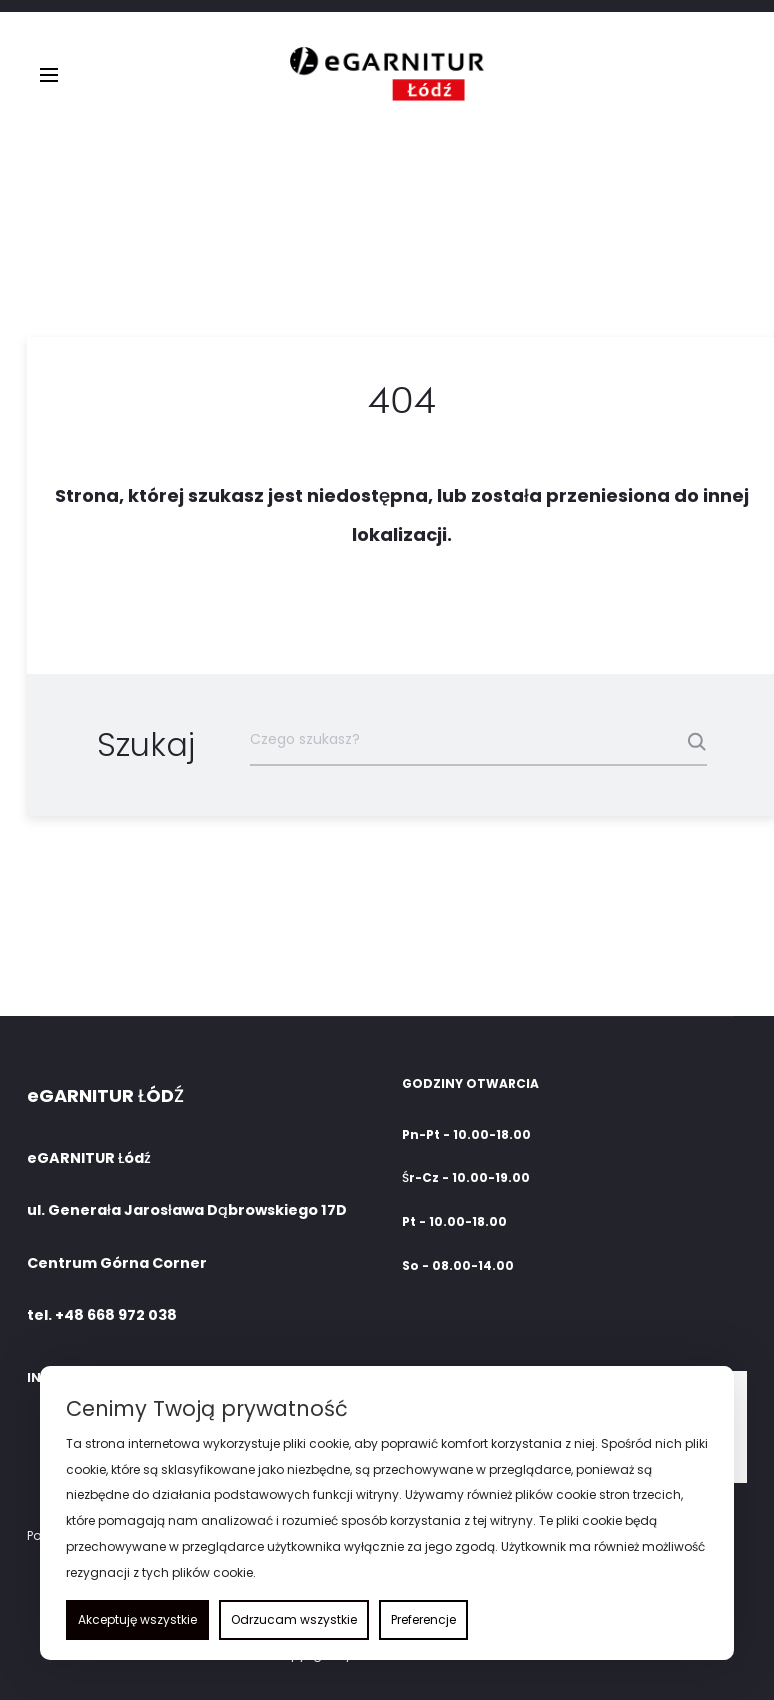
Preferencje (423, 1619)
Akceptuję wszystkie (137, 1619)
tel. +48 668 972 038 (102, 1315)
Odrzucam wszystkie (294, 1619)
